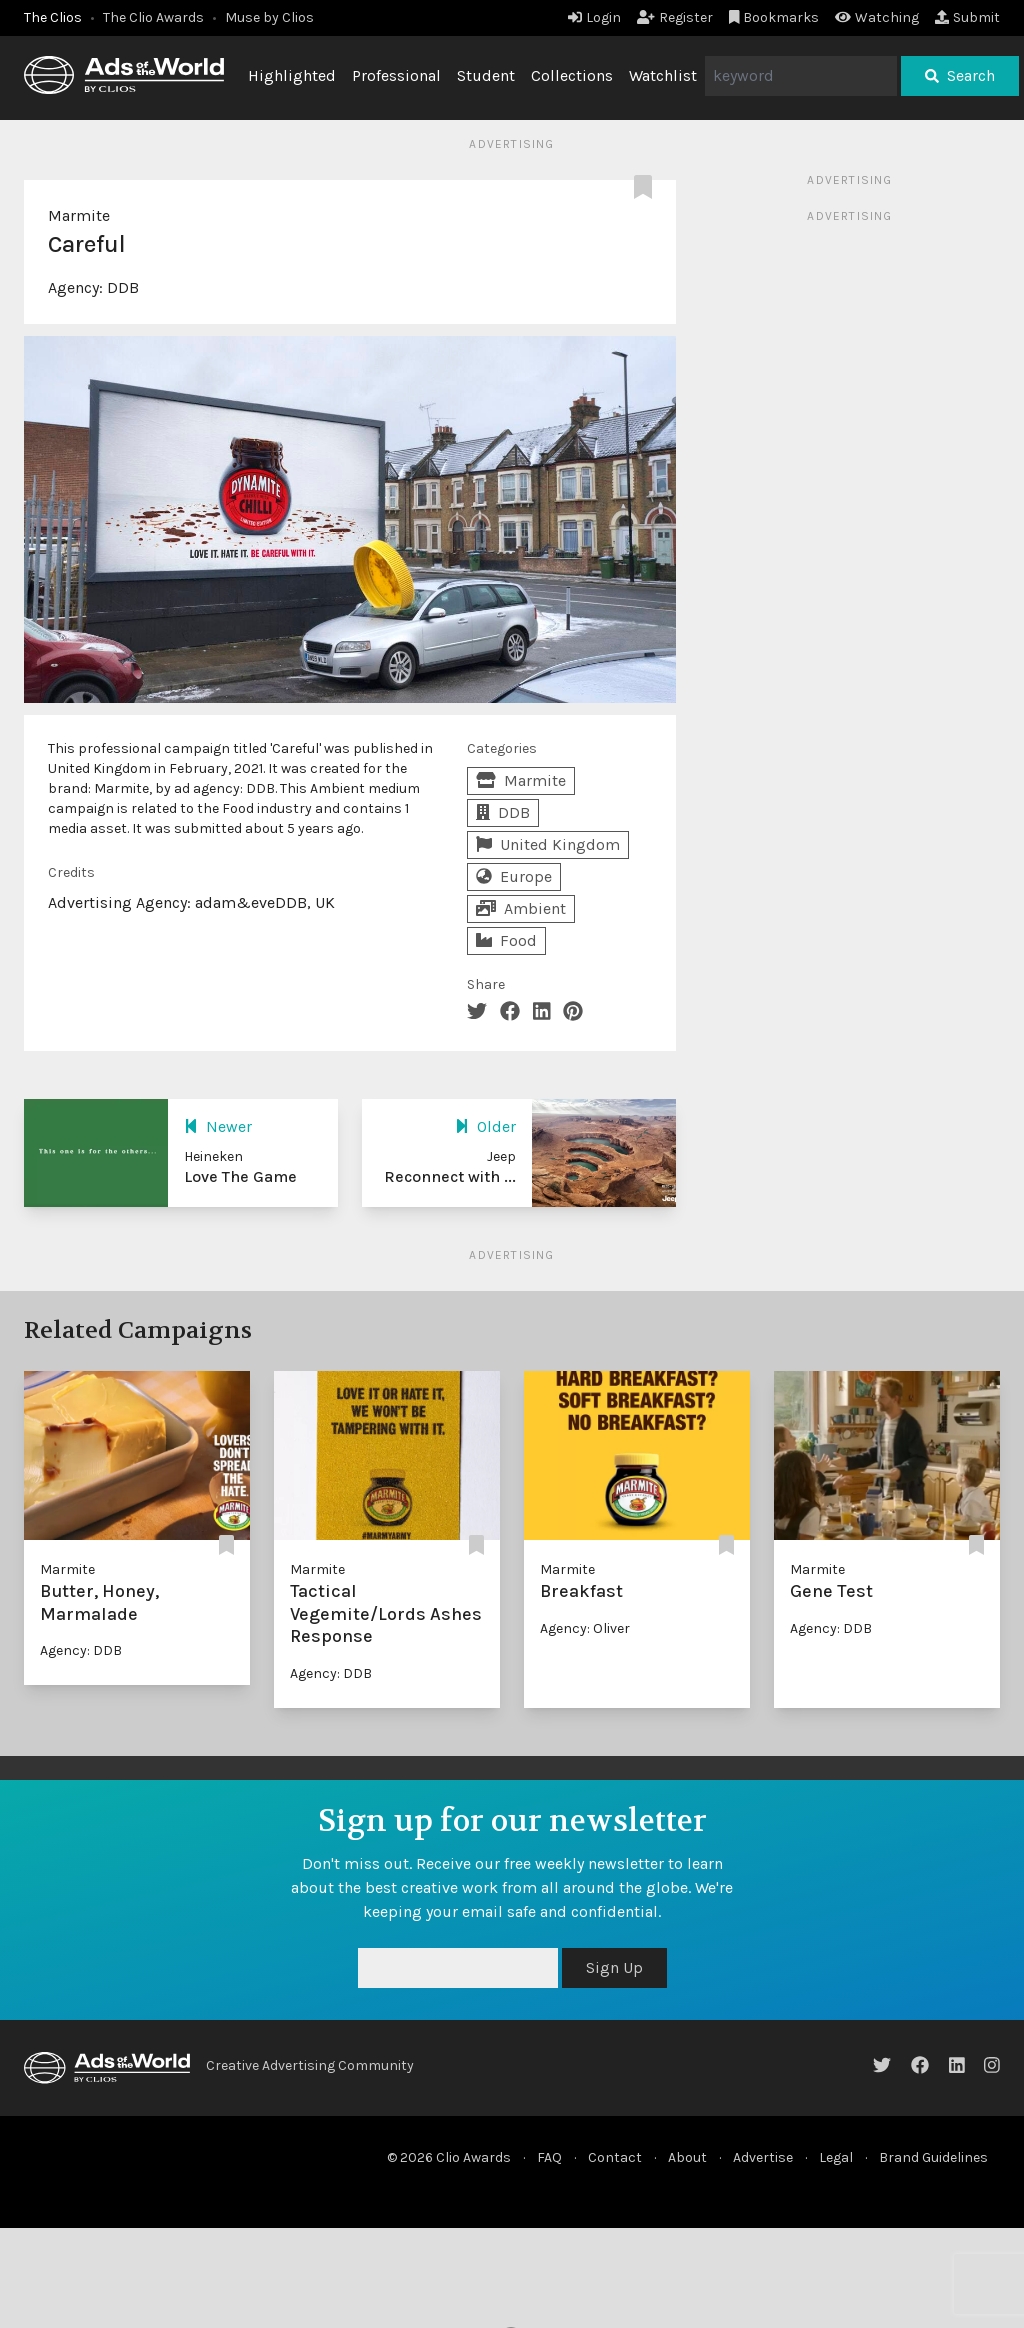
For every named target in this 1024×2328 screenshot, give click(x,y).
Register (675, 17)
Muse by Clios (269, 17)
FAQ (549, 2157)
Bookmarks (774, 17)
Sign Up (614, 1967)
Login (594, 17)
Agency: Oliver (585, 1628)
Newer (218, 1126)
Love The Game (240, 1176)
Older (485, 1126)
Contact (615, 2157)
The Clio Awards (153, 17)
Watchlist (663, 75)
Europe (514, 876)
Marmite (79, 215)
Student (486, 75)
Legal (836, 2157)
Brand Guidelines (933, 2157)
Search (960, 75)
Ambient (521, 908)
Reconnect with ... (450, 1176)
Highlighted (292, 75)
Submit (967, 17)
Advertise (763, 2157)
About (687, 2157)
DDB (123, 287)
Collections (572, 75)
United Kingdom (548, 844)
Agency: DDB (81, 1650)
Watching (877, 17)
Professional (396, 75)
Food (506, 940)
